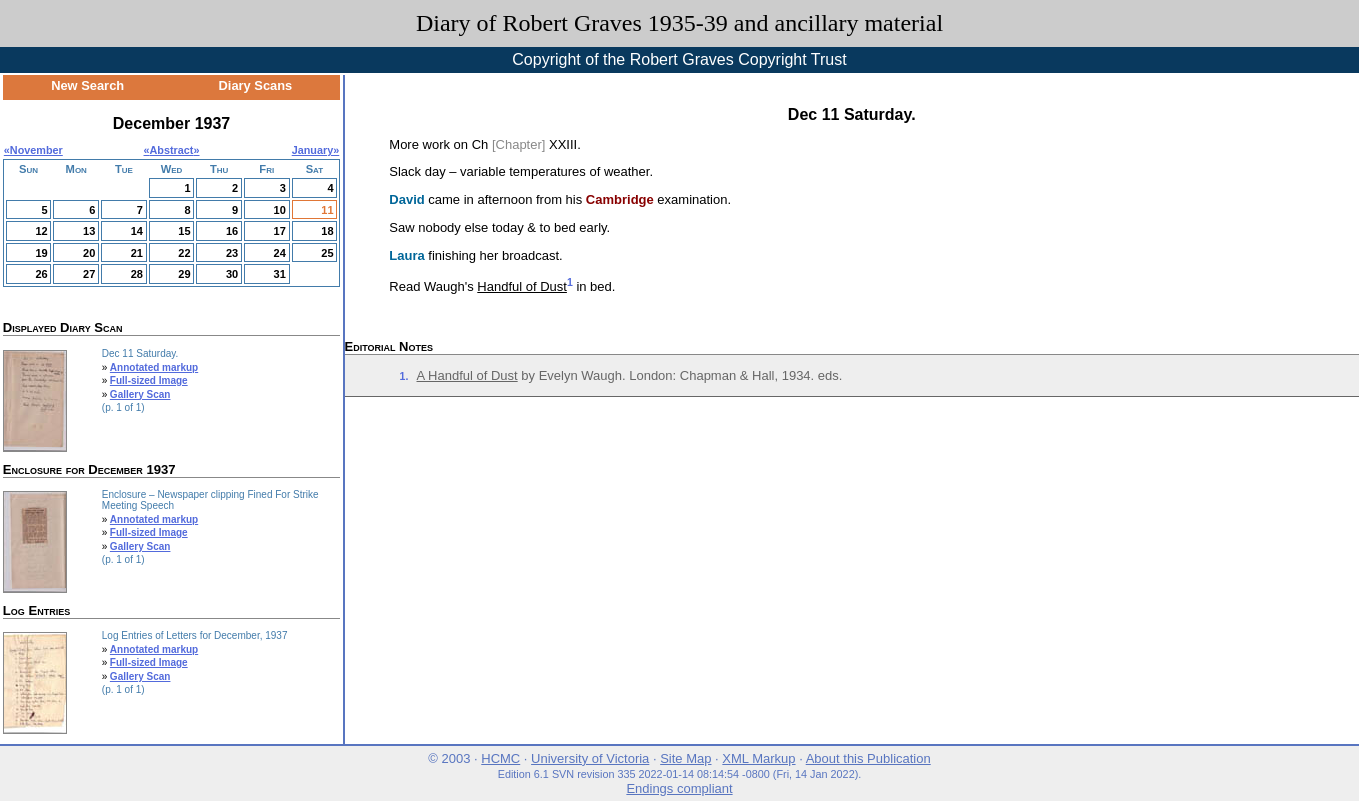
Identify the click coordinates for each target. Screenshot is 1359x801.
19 (41, 253)
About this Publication (868, 758)
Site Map (685, 758)
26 (41, 274)
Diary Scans (256, 85)
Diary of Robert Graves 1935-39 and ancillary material (679, 23)
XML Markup (758, 758)
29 (184, 274)
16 (232, 231)
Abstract (172, 150)
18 (327, 231)
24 (280, 253)
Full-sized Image (149, 380)
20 (89, 253)
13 (89, 231)
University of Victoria (590, 758)
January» (316, 150)
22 (184, 253)
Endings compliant (679, 788)
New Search (87, 85)
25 (327, 253)
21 (137, 253)
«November (33, 150)
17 (280, 231)
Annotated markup (154, 367)
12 (41, 231)
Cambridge (620, 199)
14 (137, 231)
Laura (406, 255)
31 (280, 274)
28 (137, 274)
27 (89, 274)
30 (232, 274)
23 (232, 253)
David (406, 199)
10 (280, 210)
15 (184, 231)
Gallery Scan (140, 394)
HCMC (500, 758)
